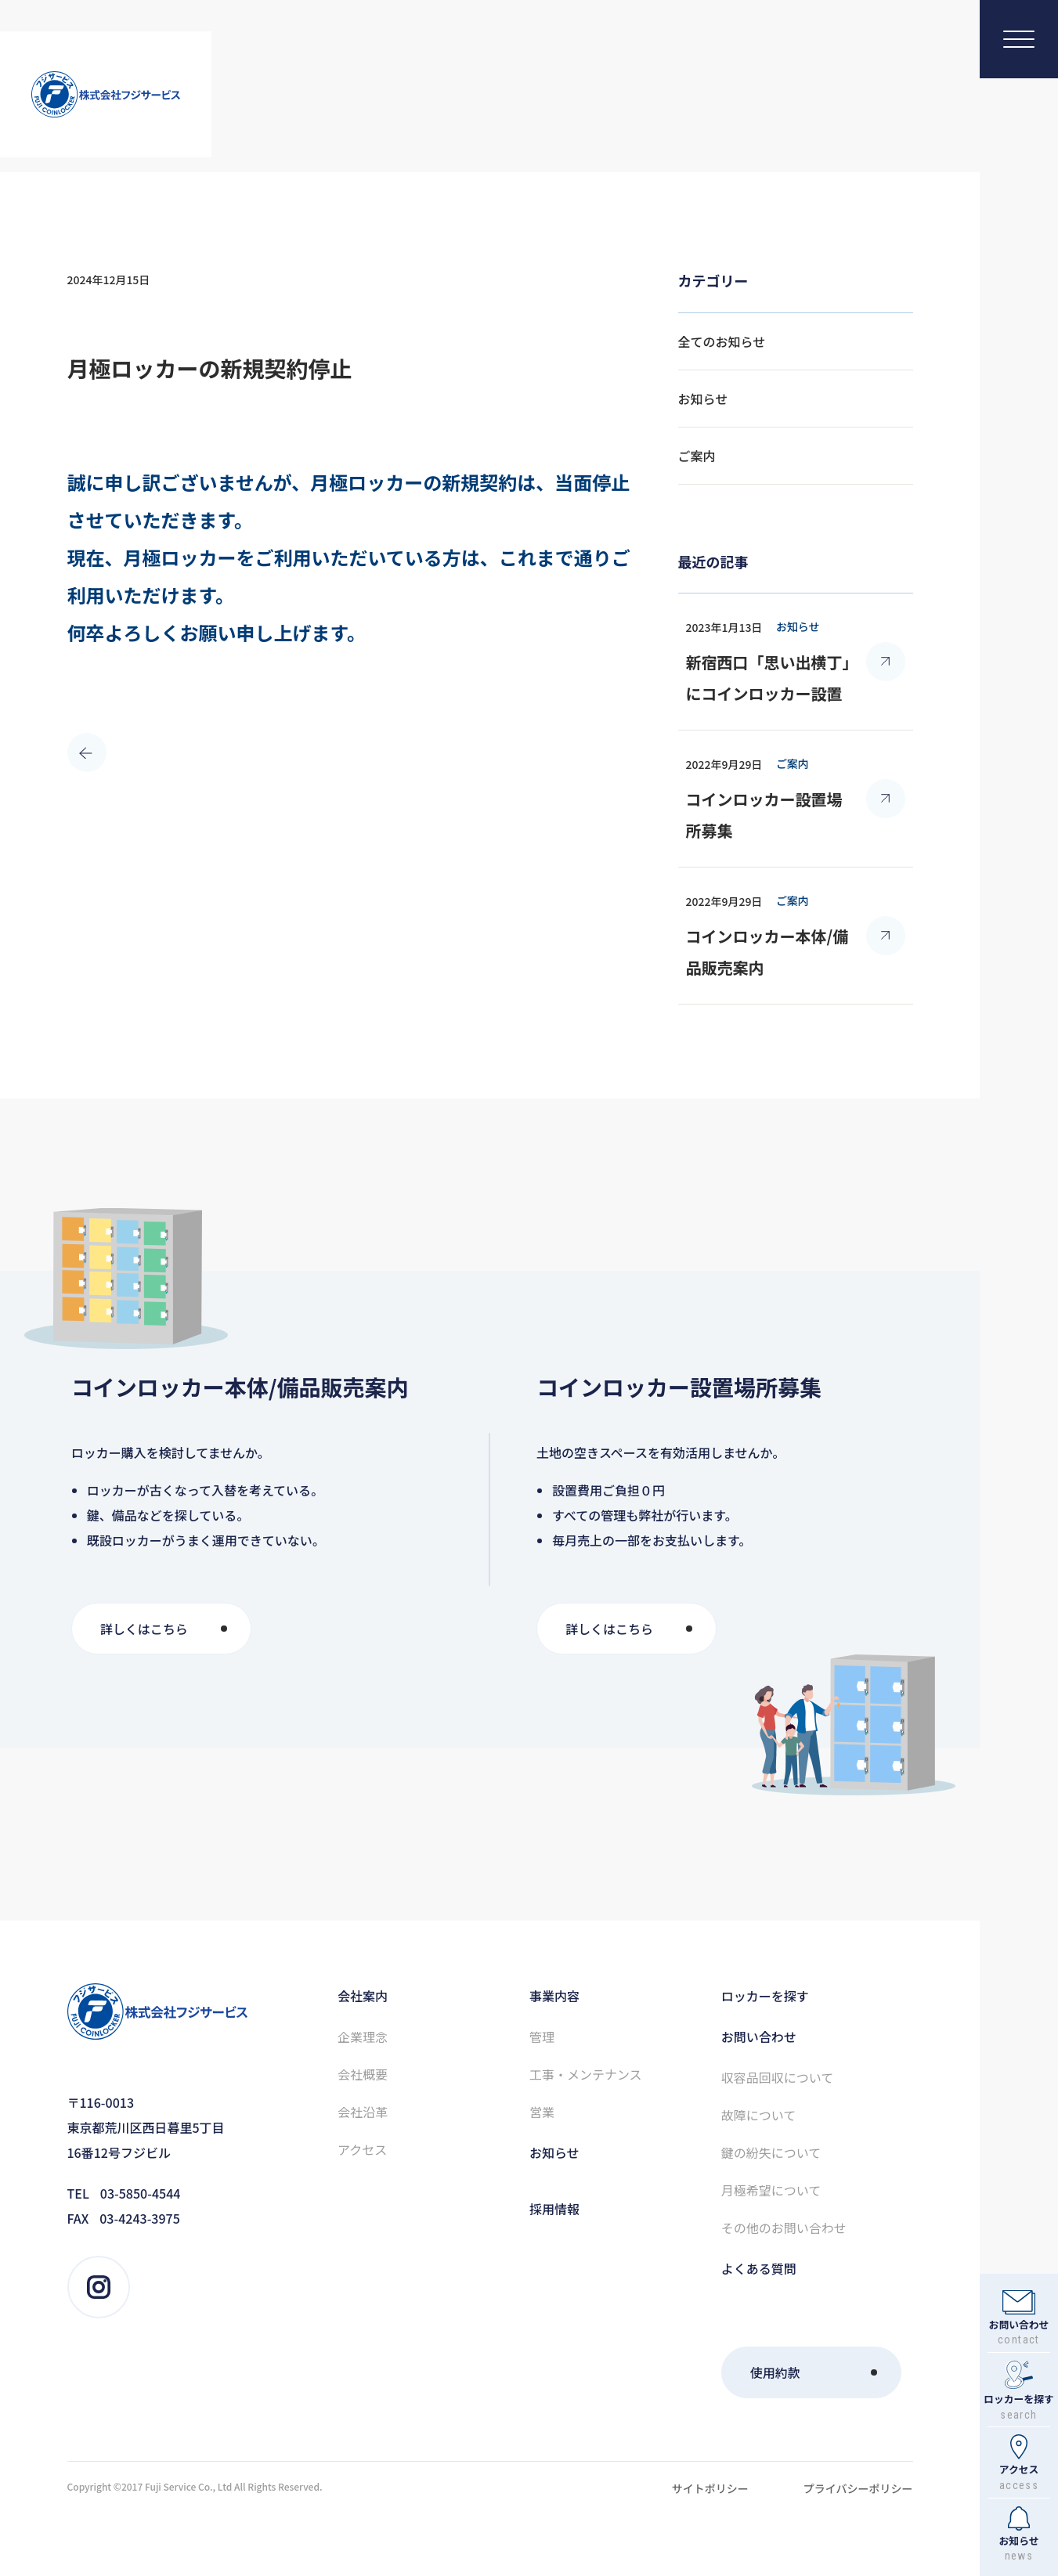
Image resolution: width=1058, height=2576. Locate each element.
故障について (758, 2114)
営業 (541, 2111)
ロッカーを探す (765, 1995)
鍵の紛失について (771, 2152)
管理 (541, 2036)
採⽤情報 (554, 2208)
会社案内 (363, 1995)
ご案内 (697, 455)
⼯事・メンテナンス (585, 2074)
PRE (79, 745)
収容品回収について (777, 2077)
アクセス (362, 2149)
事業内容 (554, 1995)
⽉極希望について (771, 2190)
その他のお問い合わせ (784, 2227)
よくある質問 (758, 2268)
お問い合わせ (758, 2036)
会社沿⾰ (363, 2111)
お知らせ (703, 398)
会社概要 (363, 2074)
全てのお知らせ (722, 341)
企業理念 (363, 2036)
